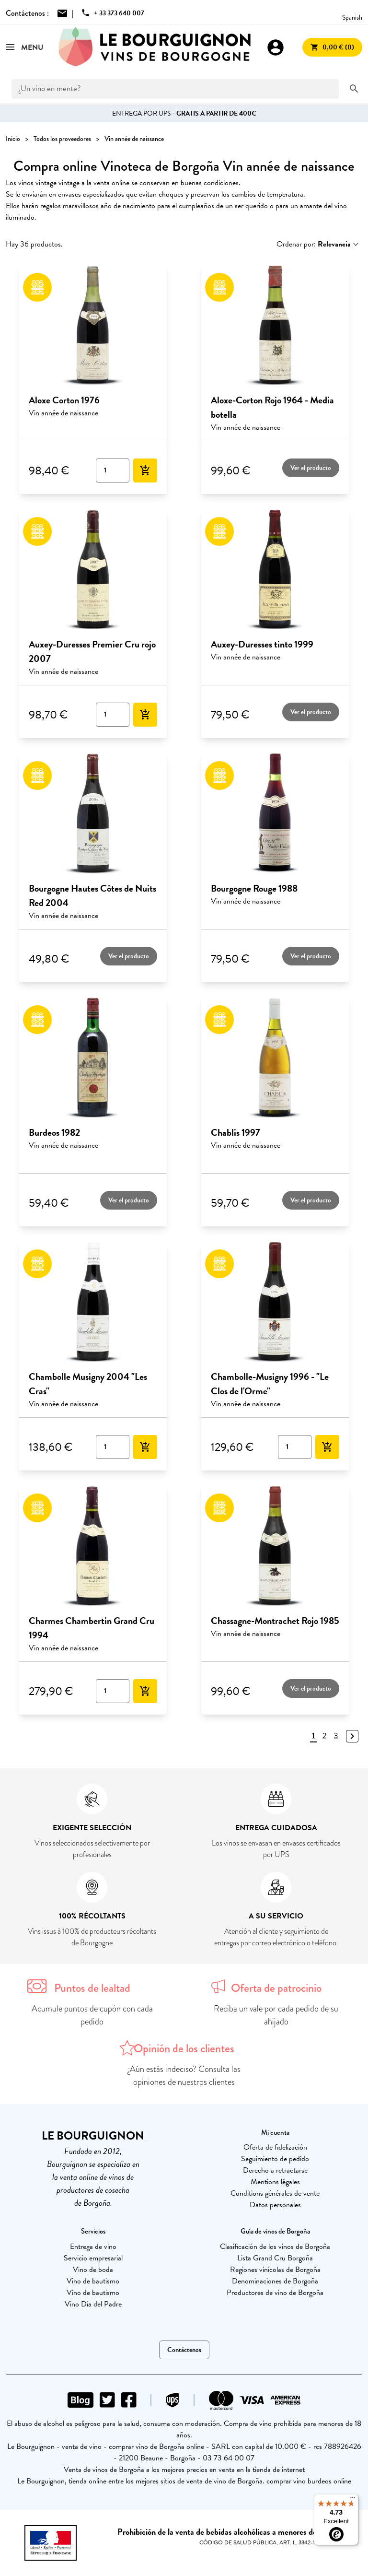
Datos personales (275, 2205)
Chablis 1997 (235, 1132)
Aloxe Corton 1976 (64, 400)
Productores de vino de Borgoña (275, 2292)
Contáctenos (184, 2350)
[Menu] (352, 2499)
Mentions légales (275, 2182)
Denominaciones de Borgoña (275, 2281)
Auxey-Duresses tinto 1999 (262, 644)
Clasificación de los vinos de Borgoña (275, 2246)
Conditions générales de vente (275, 2193)
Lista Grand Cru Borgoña (275, 2258)
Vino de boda (93, 2269)
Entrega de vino (93, 2246)
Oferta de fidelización (275, 2147)
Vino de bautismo (93, 2281)
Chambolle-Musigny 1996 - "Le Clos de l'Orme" (270, 1383)
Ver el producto (310, 468)
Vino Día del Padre (93, 2304)
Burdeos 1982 (54, 1132)
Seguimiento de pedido (275, 2158)
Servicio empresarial (93, 2258)
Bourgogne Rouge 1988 (254, 888)
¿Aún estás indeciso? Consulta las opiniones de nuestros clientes (184, 2075)
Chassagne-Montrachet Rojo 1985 (275, 1620)
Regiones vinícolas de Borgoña (275, 2269)
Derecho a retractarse (275, 2170)
